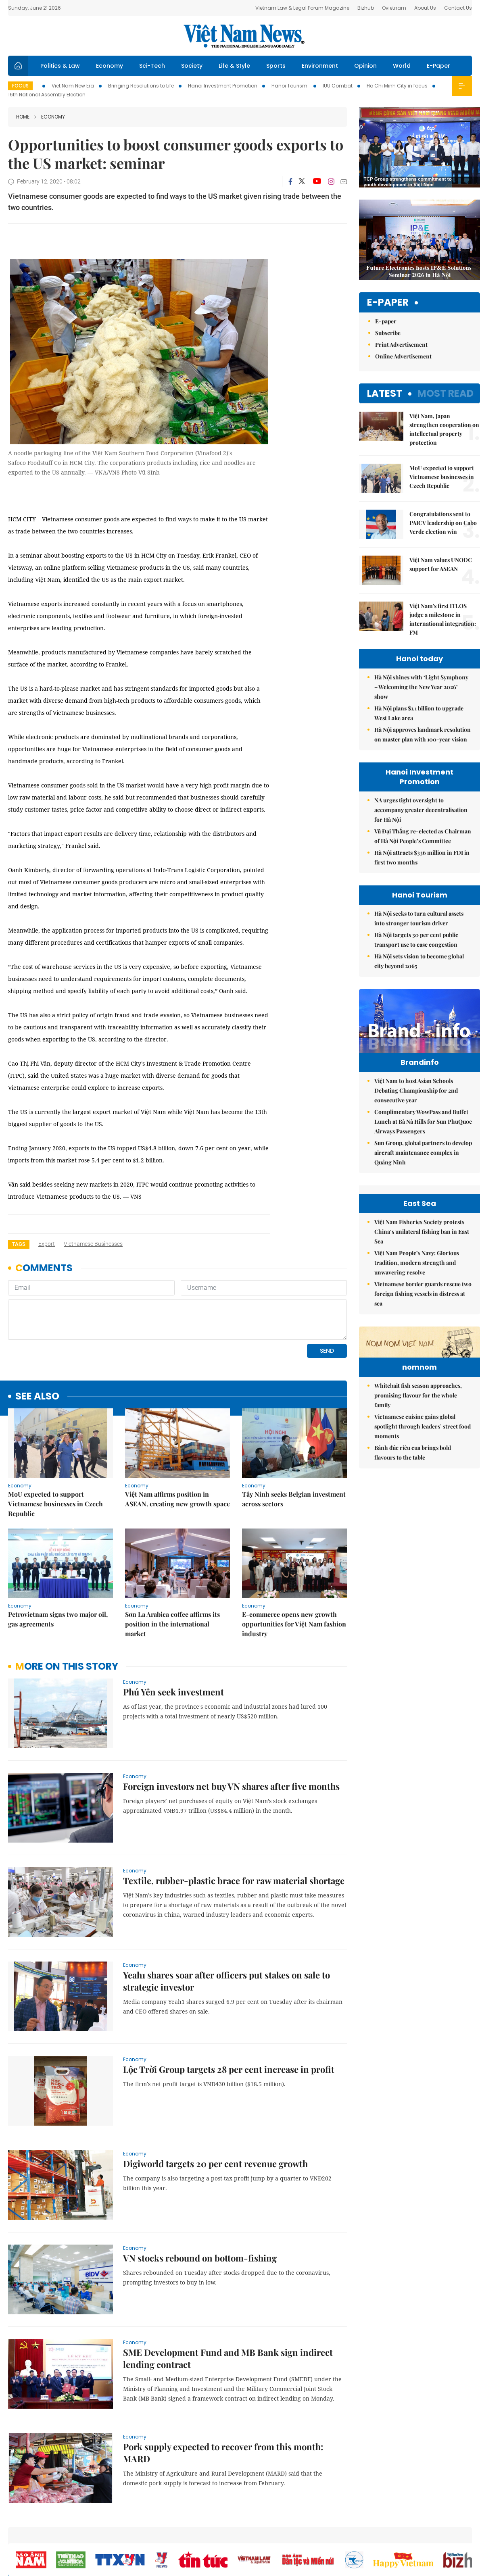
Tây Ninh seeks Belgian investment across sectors (294, 1499)
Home (22, 116)
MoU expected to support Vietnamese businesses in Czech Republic (55, 1504)
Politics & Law (60, 66)
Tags (18, 1244)
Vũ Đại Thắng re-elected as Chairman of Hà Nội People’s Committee (422, 836)
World (402, 66)
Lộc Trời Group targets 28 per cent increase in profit (228, 2069)
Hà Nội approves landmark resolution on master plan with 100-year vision (422, 734)
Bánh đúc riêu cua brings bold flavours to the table (412, 1502)
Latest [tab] (384, 393)
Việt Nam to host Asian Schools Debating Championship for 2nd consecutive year (416, 1090)
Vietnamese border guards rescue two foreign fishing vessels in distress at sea (423, 1293)
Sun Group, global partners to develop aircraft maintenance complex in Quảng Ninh (423, 1152)
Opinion (365, 66)
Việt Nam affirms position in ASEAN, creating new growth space (177, 1499)
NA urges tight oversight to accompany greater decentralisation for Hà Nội (420, 809)
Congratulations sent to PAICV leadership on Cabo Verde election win (443, 522)
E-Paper (438, 66)
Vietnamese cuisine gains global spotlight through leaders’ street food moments (422, 1475)
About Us (425, 7)
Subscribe (388, 333)
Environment (320, 66)
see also (37, 1396)
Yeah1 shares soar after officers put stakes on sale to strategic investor (226, 1981)
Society (191, 66)
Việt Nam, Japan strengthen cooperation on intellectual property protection (444, 429)
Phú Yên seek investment (173, 1692)
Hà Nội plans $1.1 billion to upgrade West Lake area (418, 713)
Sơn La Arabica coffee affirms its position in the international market (172, 1624)
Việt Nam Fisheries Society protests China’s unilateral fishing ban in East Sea (421, 1231)
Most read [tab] (445, 393)
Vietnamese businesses (93, 1244)
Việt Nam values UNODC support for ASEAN (440, 564)
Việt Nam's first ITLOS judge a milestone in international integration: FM (442, 619)
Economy (109, 66)
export (46, 1244)
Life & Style (234, 66)
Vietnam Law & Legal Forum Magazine (302, 7)
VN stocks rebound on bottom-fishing (200, 2258)
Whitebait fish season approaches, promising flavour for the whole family (418, 1444)
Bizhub (365, 7)
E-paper (388, 302)
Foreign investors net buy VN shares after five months (231, 1786)
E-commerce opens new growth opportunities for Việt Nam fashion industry (294, 1624)
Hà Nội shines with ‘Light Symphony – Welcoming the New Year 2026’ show (421, 686)
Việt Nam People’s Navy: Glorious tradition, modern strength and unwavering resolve (416, 1262)
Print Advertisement (401, 344)
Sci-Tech (152, 66)
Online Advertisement (403, 356)
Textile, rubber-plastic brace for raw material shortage (233, 1880)
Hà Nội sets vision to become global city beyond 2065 (419, 961)
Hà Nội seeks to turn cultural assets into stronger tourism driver (418, 918)
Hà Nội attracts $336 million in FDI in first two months (422, 857)
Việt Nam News (244, 36)
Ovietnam (394, 7)
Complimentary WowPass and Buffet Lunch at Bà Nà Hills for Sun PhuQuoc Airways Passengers (423, 1121)
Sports (276, 66)
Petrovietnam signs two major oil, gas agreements (58, 1619)
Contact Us (458, 7)
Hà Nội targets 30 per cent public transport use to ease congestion (416, 939)
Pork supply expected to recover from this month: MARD (223, 2453)
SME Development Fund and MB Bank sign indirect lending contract (228, 2358)
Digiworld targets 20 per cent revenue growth (215, 2163)
